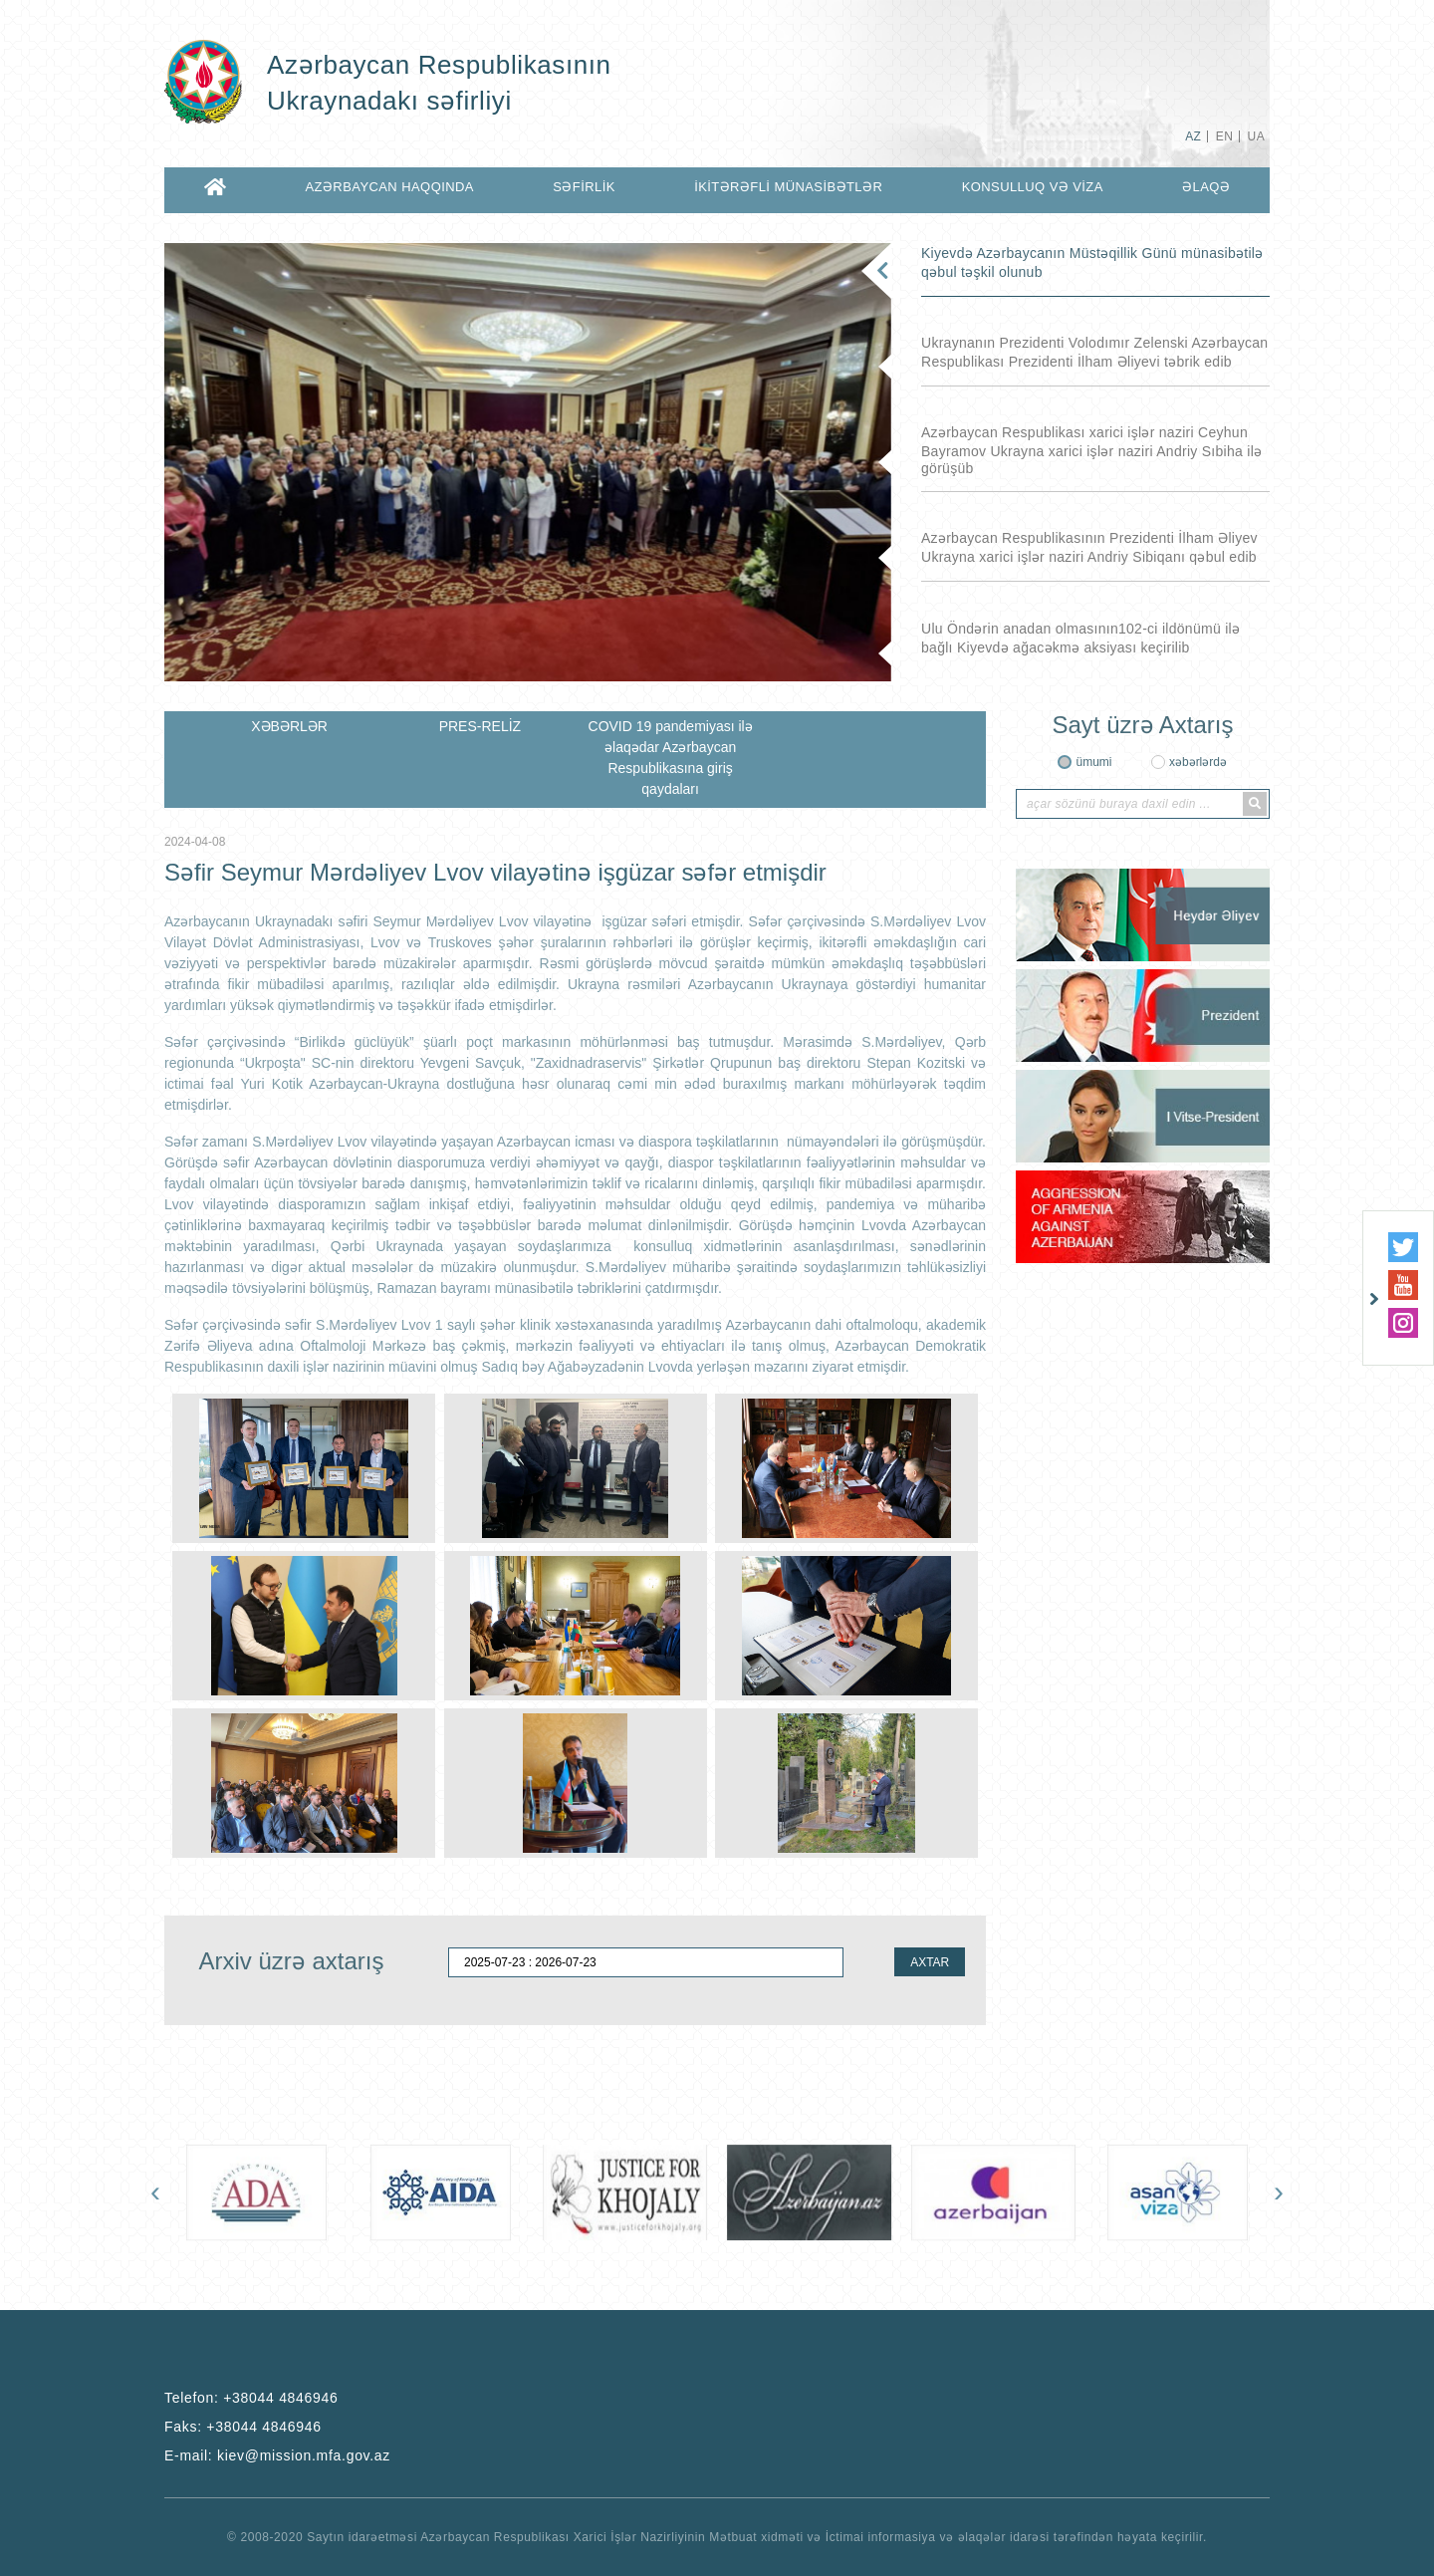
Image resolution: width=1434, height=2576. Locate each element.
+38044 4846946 (280, 2398)
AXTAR (929, 1962)
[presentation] (155, 2191)
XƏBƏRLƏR (289, 726)
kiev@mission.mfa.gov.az (303, 2455)
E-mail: (277, 2455)
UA (1256, 136)
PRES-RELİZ (480, 726)
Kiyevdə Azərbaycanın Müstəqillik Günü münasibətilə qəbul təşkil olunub (1092, 262)
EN (1224, 136)
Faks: (243, 2427)
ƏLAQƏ (1206, 186)
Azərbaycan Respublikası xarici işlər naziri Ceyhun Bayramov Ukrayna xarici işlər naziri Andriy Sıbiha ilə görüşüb (1091, 450)
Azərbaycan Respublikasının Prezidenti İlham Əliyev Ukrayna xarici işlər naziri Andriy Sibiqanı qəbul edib (1089, 547)
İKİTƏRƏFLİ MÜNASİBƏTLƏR (788, 186)
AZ (1193, 136)
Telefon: (251, 2398)
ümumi (1093, 762)
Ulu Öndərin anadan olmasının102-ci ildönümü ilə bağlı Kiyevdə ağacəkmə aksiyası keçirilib (1080, 638)
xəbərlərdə (1198, 762)
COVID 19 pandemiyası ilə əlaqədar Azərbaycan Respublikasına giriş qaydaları (671, 757)
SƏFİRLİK (584, 186)
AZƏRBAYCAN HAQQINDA (389, 186)
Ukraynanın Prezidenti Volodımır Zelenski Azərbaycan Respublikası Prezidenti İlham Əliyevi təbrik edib (1094, 352)
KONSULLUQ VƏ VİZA (1032, 186)
